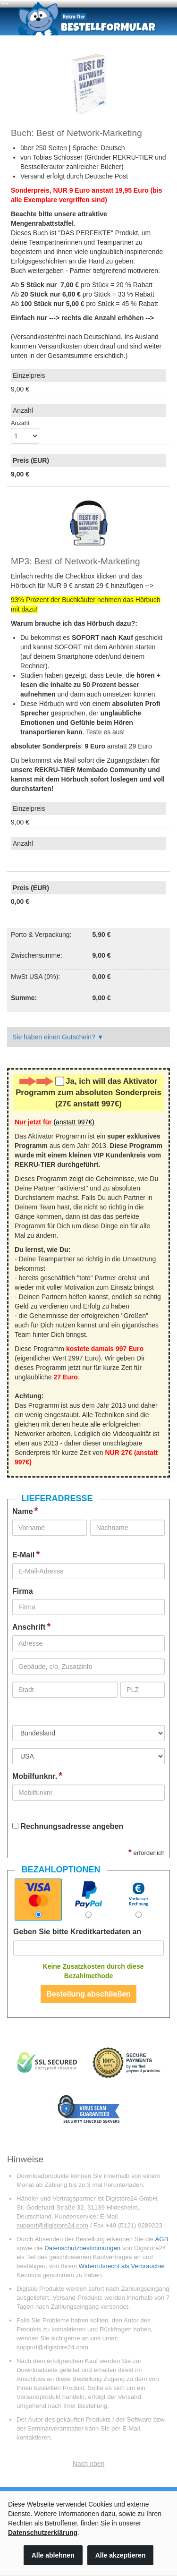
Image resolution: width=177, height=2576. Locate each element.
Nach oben (89, 2463)
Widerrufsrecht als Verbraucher (122, 2266)
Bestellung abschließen (88, 1994)
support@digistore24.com (52, 2225)
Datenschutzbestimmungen (82, 2248)
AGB (161, 2239)
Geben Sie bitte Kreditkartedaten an (77, 1932)
